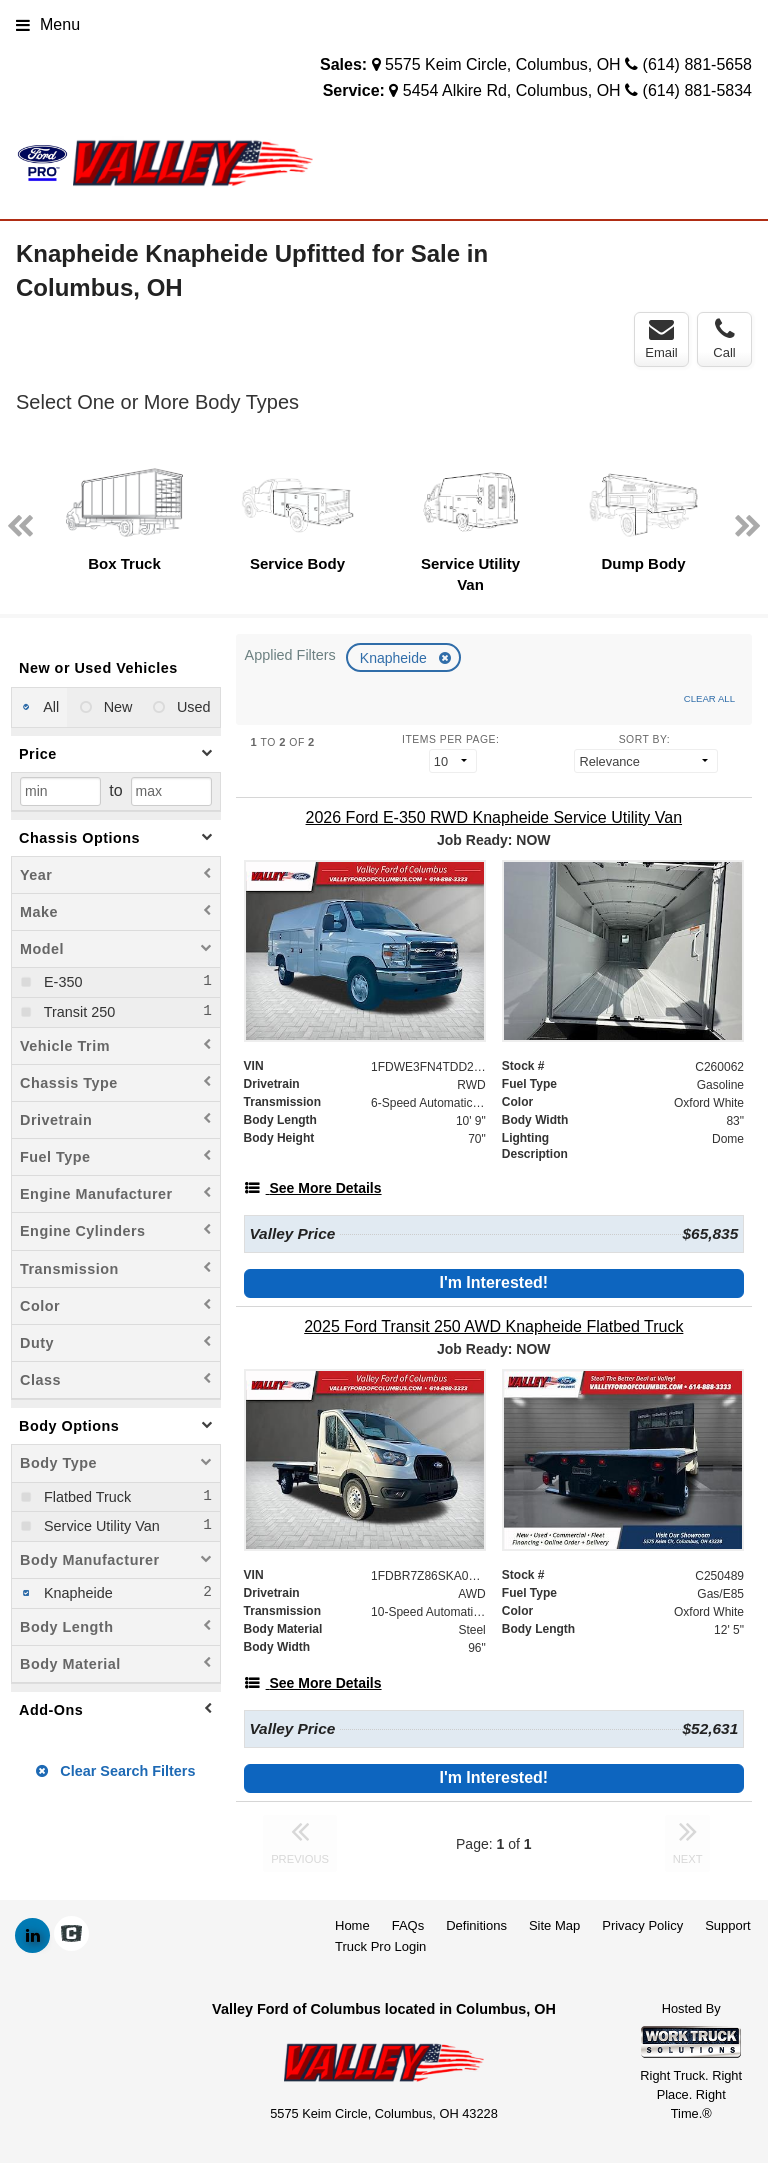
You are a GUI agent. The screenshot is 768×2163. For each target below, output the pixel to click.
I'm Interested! (493, 1282)
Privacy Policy (642, 1925)
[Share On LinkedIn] (32, 1936)
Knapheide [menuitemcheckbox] (76, 1593)
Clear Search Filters (115, 1771)
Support (728, 1925)
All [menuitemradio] (49, 707)
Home (352, 1925)
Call (724, 339)
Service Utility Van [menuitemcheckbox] (100, 1526)
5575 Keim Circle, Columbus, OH (503, 64)
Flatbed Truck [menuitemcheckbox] (85, 1497)
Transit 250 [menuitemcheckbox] (77, 1012)
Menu (48, 24)
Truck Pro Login (380, 1946)
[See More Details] (313, 1188)
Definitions (476, 1925)
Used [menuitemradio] (192, 707)
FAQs (408, 1925)
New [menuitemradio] (116, 707)
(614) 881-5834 (697, 90)
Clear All (709, 698)
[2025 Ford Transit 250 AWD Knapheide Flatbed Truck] (494, 1326)
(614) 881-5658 (697, 64)
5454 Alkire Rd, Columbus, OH (512, 90)
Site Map (554, 1925)
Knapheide (395, 658)
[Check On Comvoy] (71, 1936)
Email (661, 339)
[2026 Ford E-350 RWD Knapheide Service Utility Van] (494, 817)
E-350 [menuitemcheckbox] (61, 982)
